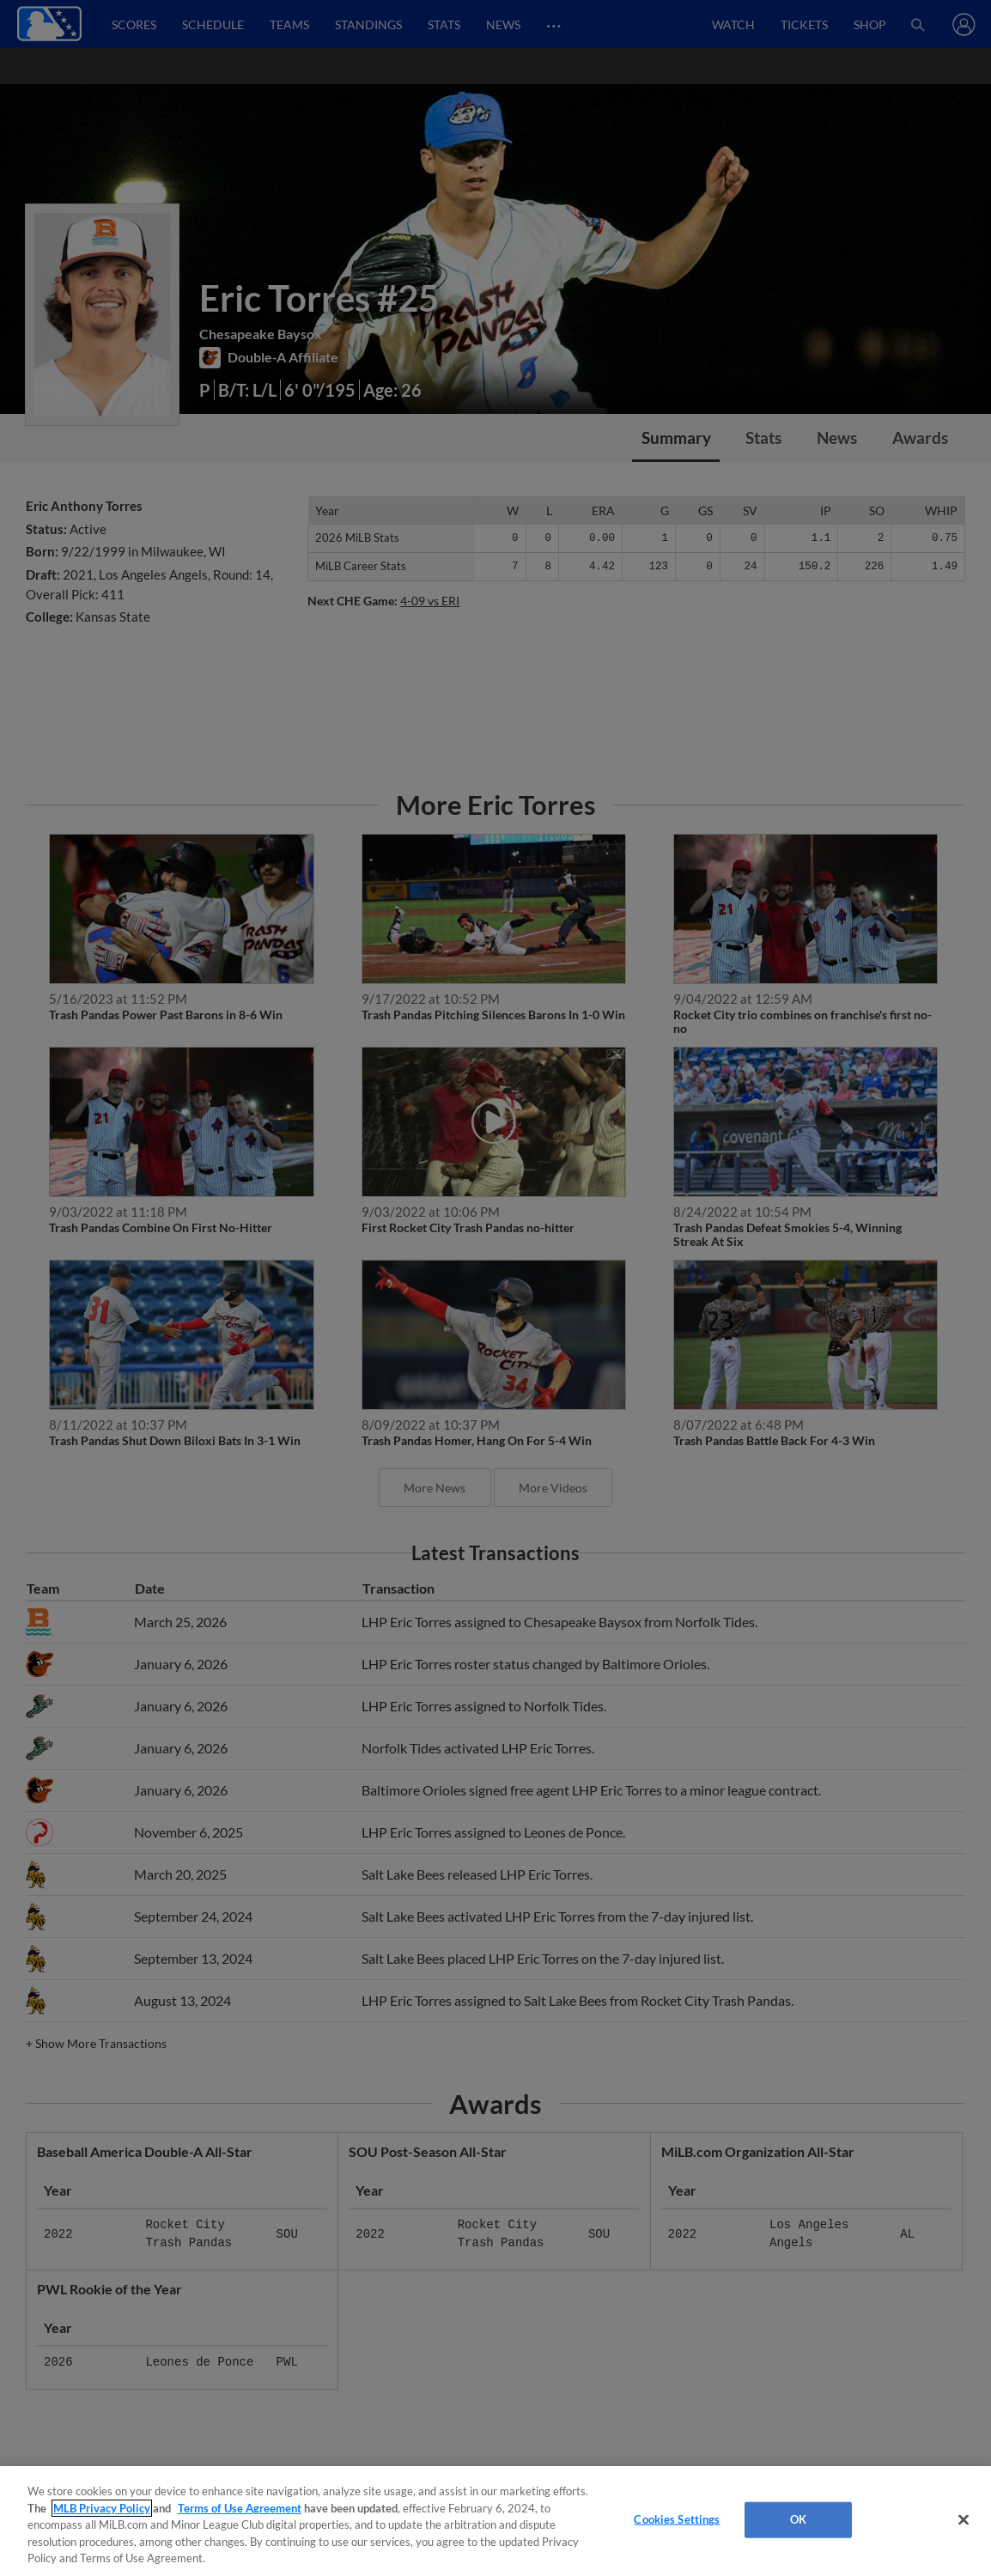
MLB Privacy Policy (101, 2508)
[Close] (963, 2520)
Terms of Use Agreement (239, 2508)
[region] (495, 2521)
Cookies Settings (677, 2519)
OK (798, 2519)
